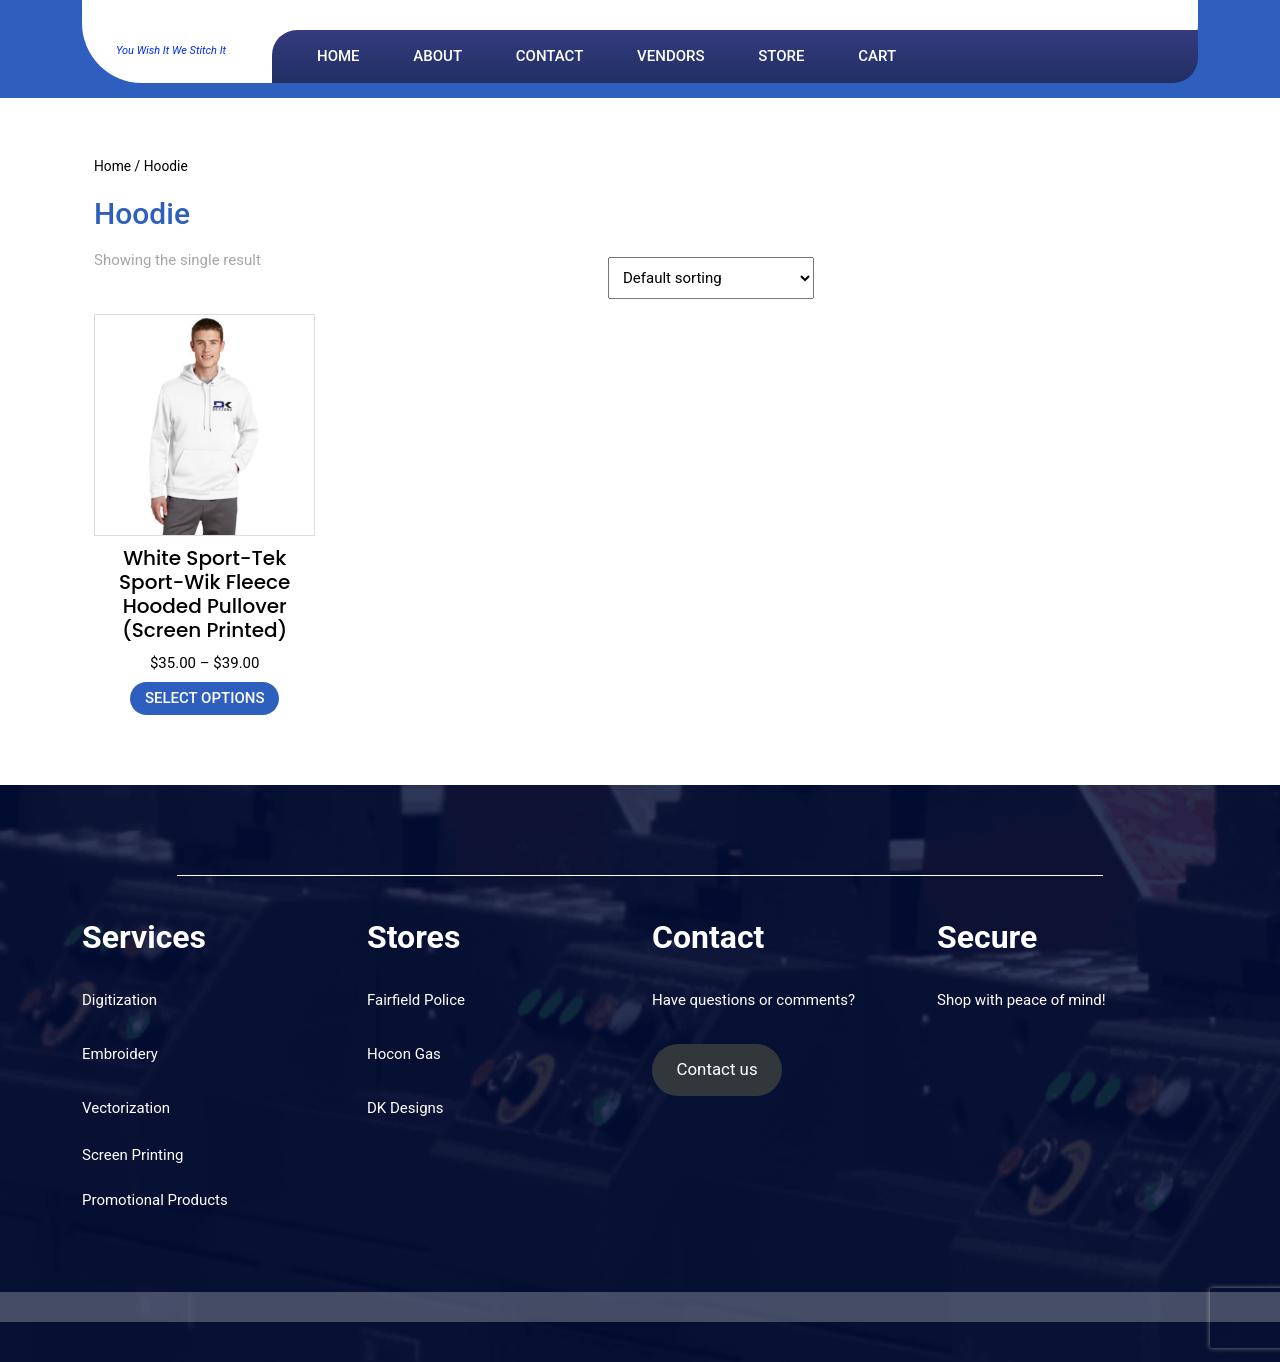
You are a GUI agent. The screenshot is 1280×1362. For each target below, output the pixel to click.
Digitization (119, 1000)
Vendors (670, 56)
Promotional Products (155, 1200)
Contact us (716, 1069)
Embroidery (120, 1054)
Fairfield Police (416, 1000)
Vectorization (126, 1108)
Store (781, 56)
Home (338, 56)
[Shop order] (711, 278)
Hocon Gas (404, 1054)
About (437, 56)
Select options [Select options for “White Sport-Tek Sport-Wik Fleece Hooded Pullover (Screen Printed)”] (205, 698)
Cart (877, 56)
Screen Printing (132, 1155)
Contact (550, 56)
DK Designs (171, 25)
